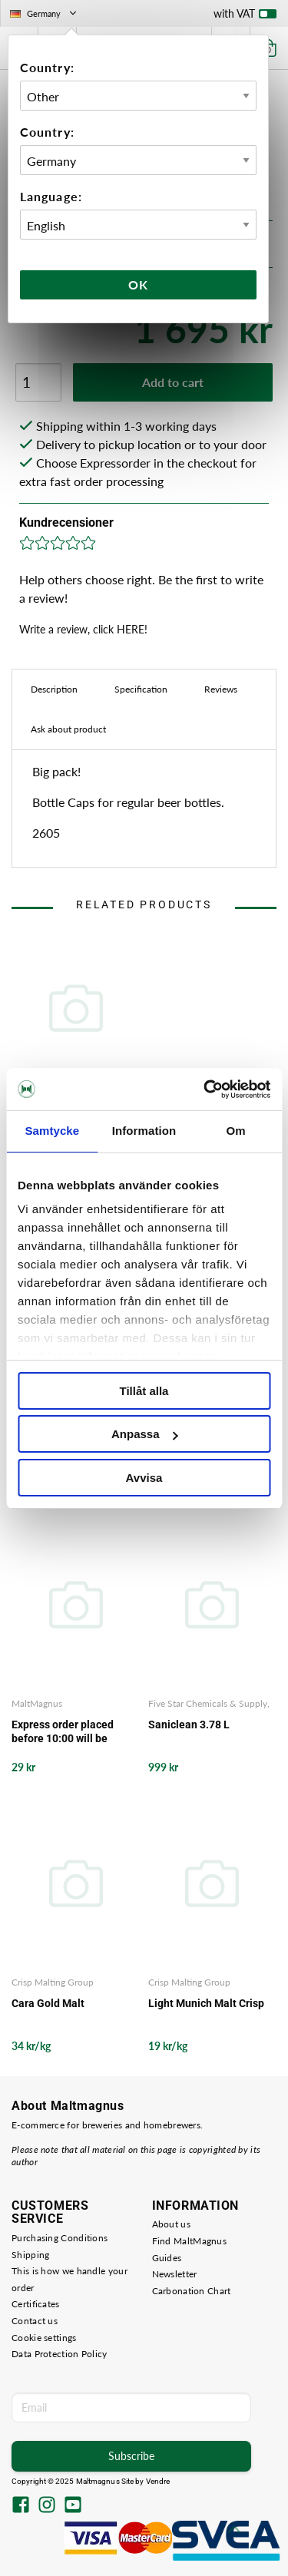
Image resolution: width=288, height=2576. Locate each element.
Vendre (158, 2481)
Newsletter (174, 2274)
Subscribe (131, 2455)
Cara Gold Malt (48, 2003)
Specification (140, 689)
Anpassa (144, 1433)
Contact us (35, 2320)
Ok (138, 284)
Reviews (220, 689)
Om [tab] (236, 1130)
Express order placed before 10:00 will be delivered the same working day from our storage (63, 1731)
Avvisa (144, 1477)
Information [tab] (144, 1130)
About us (171, 2224)
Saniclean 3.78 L (189, 1724)
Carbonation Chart (191, 2291)
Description (54, 689)
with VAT (245, 17)
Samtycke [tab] (52, 1130)
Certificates (36, 2304)
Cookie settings (44, 2337)
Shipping (30, 2254)
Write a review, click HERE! (83, 629)
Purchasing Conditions (60, 2238)
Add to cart (173, 382)
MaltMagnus (37, 1703)
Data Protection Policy (60, 2353)
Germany (44, 13)
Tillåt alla (144, 1390)
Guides (167, 2258)
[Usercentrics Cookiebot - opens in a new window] (205, 1090)
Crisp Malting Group (53, 1982)
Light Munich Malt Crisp (206, 2003)
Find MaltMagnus (189, 2241)
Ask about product (68, 729)
